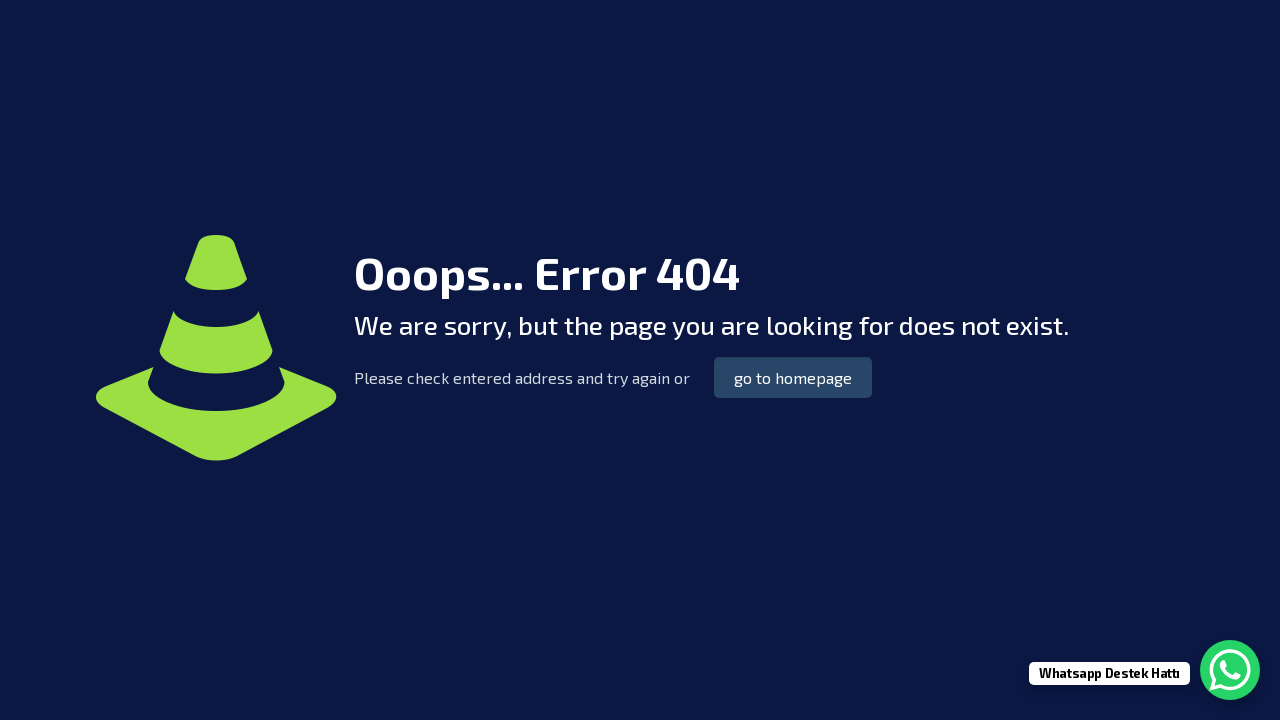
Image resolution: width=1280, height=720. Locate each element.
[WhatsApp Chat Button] (1230, 670)
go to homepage (793, 377)
